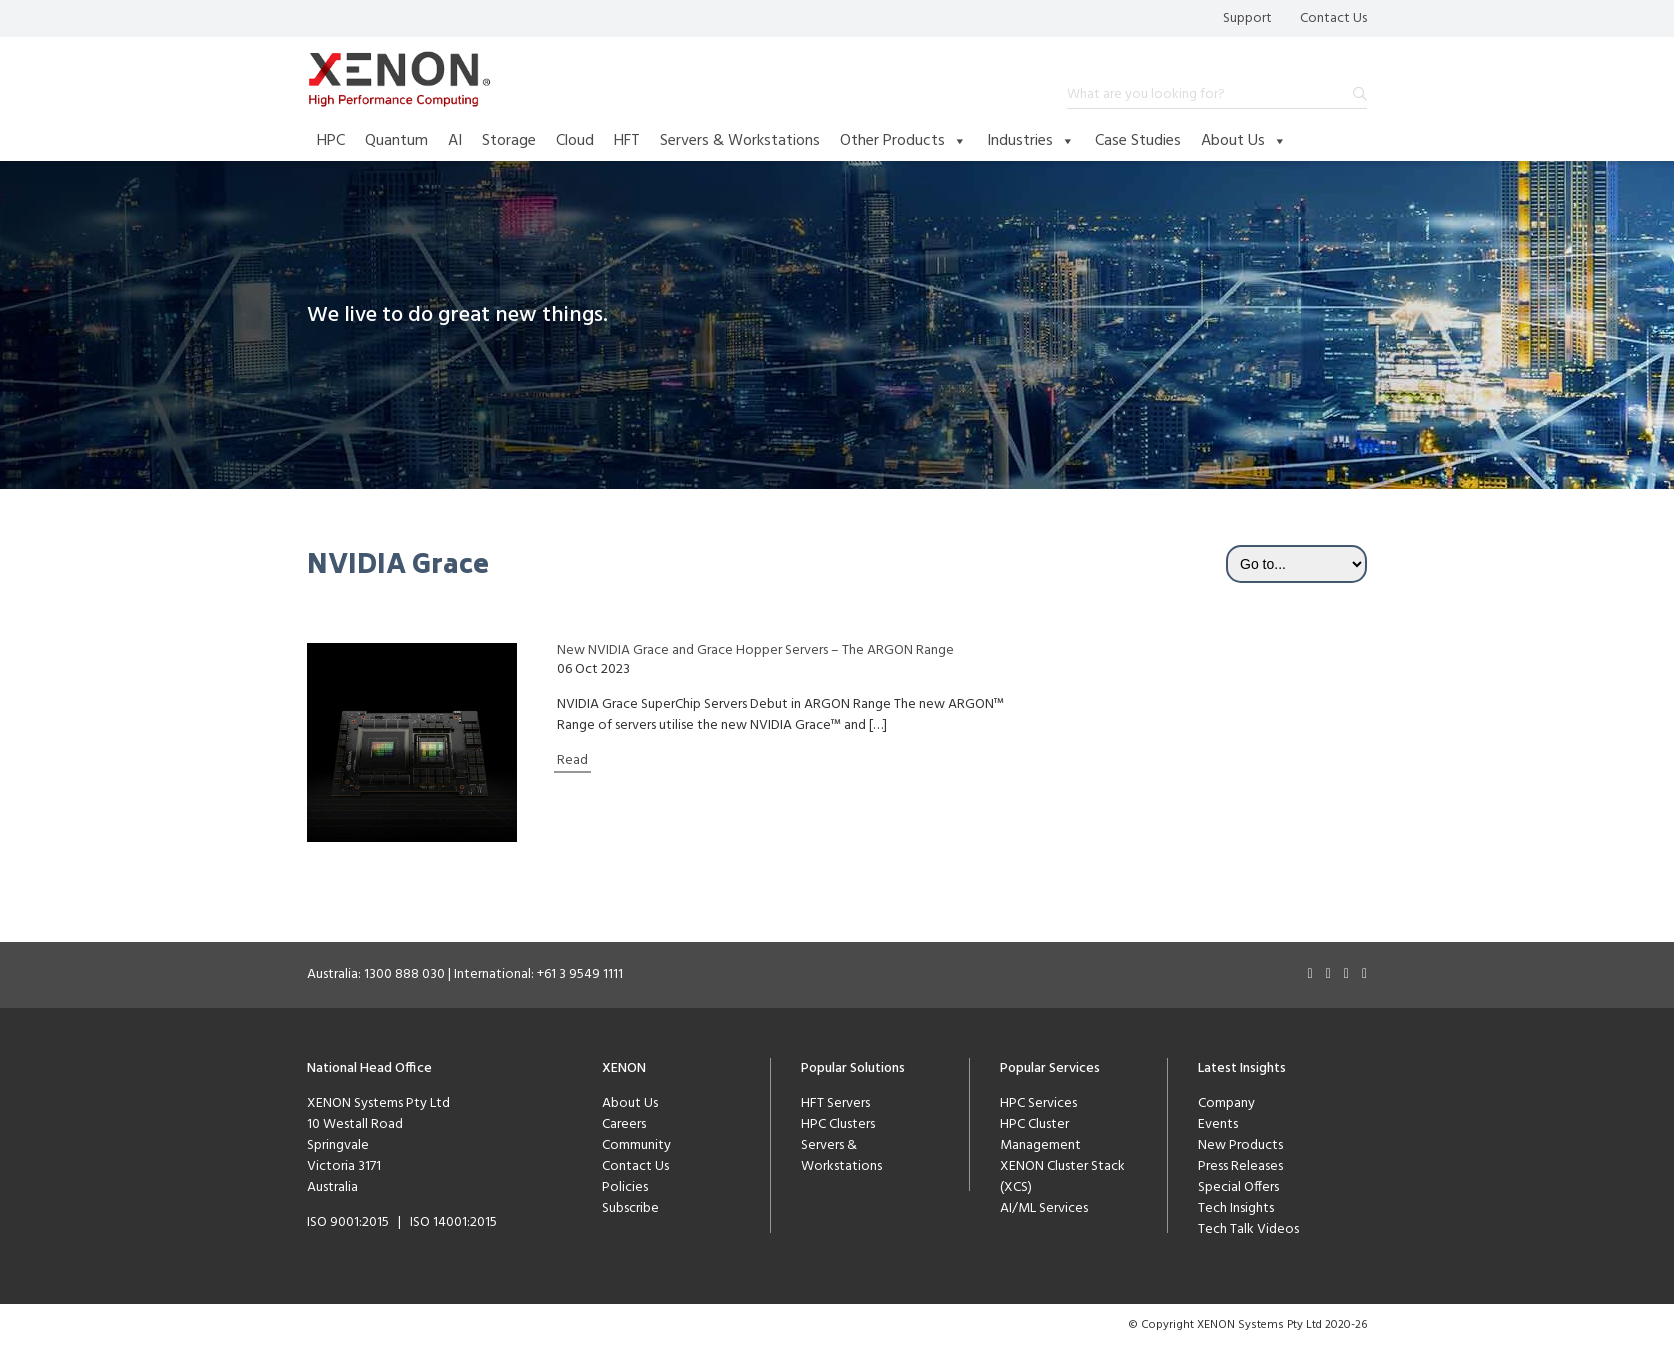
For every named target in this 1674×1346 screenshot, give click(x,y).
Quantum (396, 141)
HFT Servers (835, 1103)
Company (1226, 1103)
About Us (1244, 141)
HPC (331, 141)
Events (1218, 1124)
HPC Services (1038, 1103)
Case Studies (1138, 141)
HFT (627, 141)
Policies (625, 1187)
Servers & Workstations (740, 141)
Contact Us (1333, 18)
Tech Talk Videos (1248, 1229)
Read (572, 760)
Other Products (903, 141)
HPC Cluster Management (1040, 1135)
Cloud (575, 141)
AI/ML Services (1044, 1208)
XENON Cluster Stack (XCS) (1062, 1177)
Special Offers (1238, 1187)
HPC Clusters (838, 1124)
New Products (1240, 1145)
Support (1247, 18)
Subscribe (630, 1208)
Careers (624, 1124)
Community (636, 1145)
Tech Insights (1236, 1208)
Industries (1031, 141)
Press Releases (1240, 1166)
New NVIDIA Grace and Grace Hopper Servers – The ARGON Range (755, 651)
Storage (509, 141)
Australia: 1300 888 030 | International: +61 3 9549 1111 (465, 974)
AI (455, 141)
